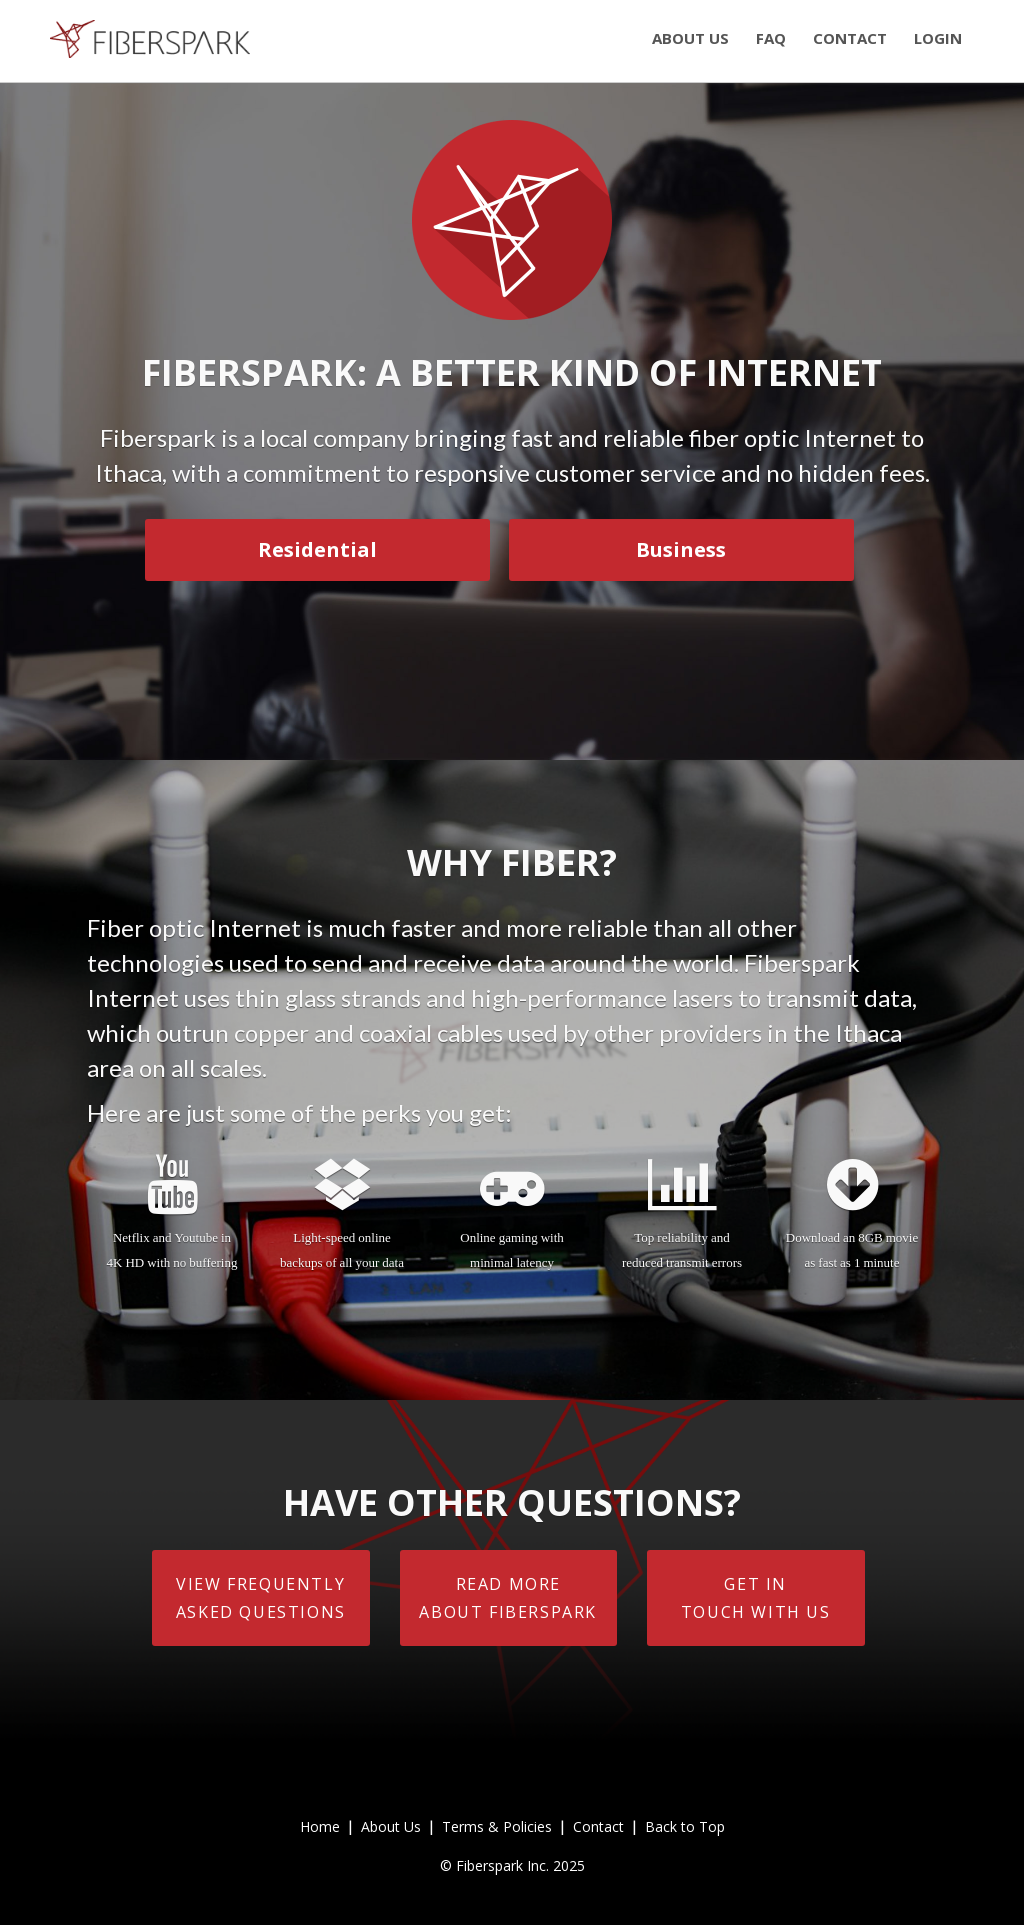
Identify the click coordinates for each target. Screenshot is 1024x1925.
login (938, 38)
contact (850, 38)
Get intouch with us (756, 1598)
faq (771, 38)
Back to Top (685, 1826)
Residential (317, 549)
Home (320, 1826)
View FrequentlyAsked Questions (261, 1598)
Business (681, 549)
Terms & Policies (497, 1826)
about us (690, 38)
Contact (598, 1826)
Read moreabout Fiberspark (508, 1598)
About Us (391, 1826)
